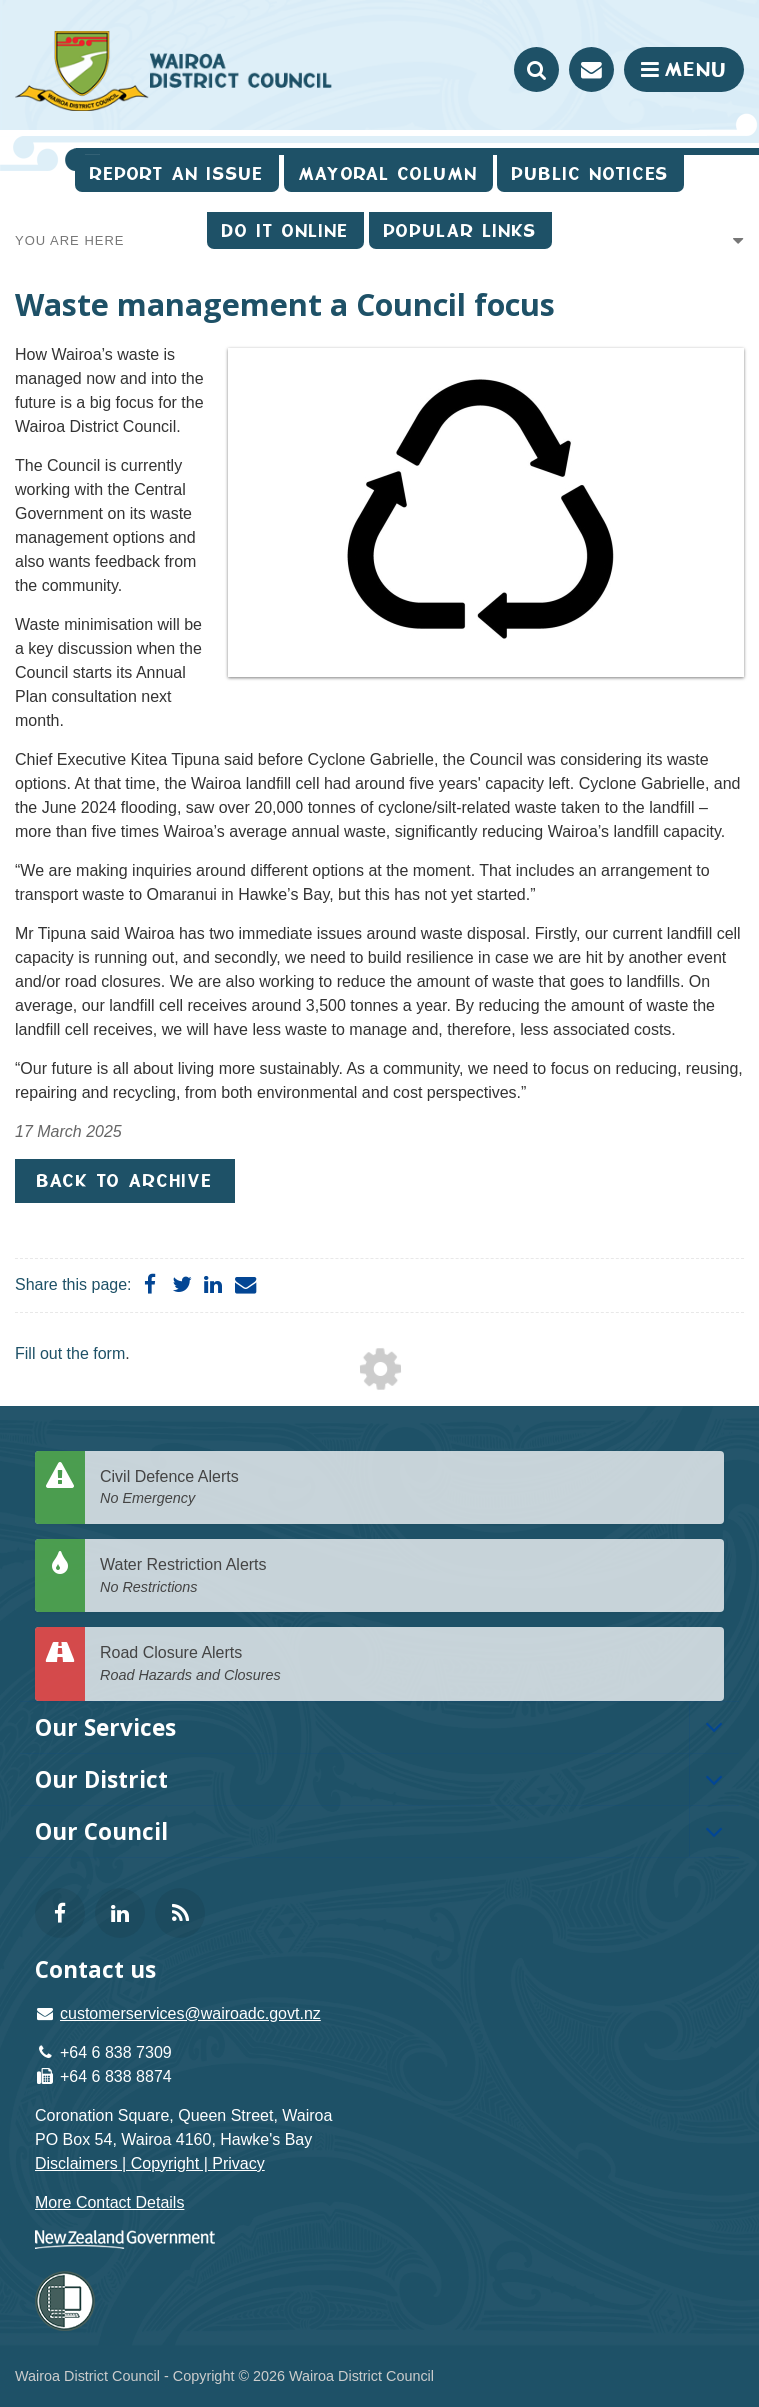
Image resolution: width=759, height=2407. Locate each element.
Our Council (101, 1831)
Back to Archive (125, 1180)
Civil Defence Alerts (404, 1488)
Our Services (105, 1727)
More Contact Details (109, 2202)
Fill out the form (70, 1353)
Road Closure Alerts (404, 1664)
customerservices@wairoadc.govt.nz (190, 2013)
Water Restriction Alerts (404, 1576)
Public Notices (590, 173)
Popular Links (460, 230)
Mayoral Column (388, 173)
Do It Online (285, 230)
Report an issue (177, 173)
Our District (101, 1779)
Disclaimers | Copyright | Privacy (150, 2163)
